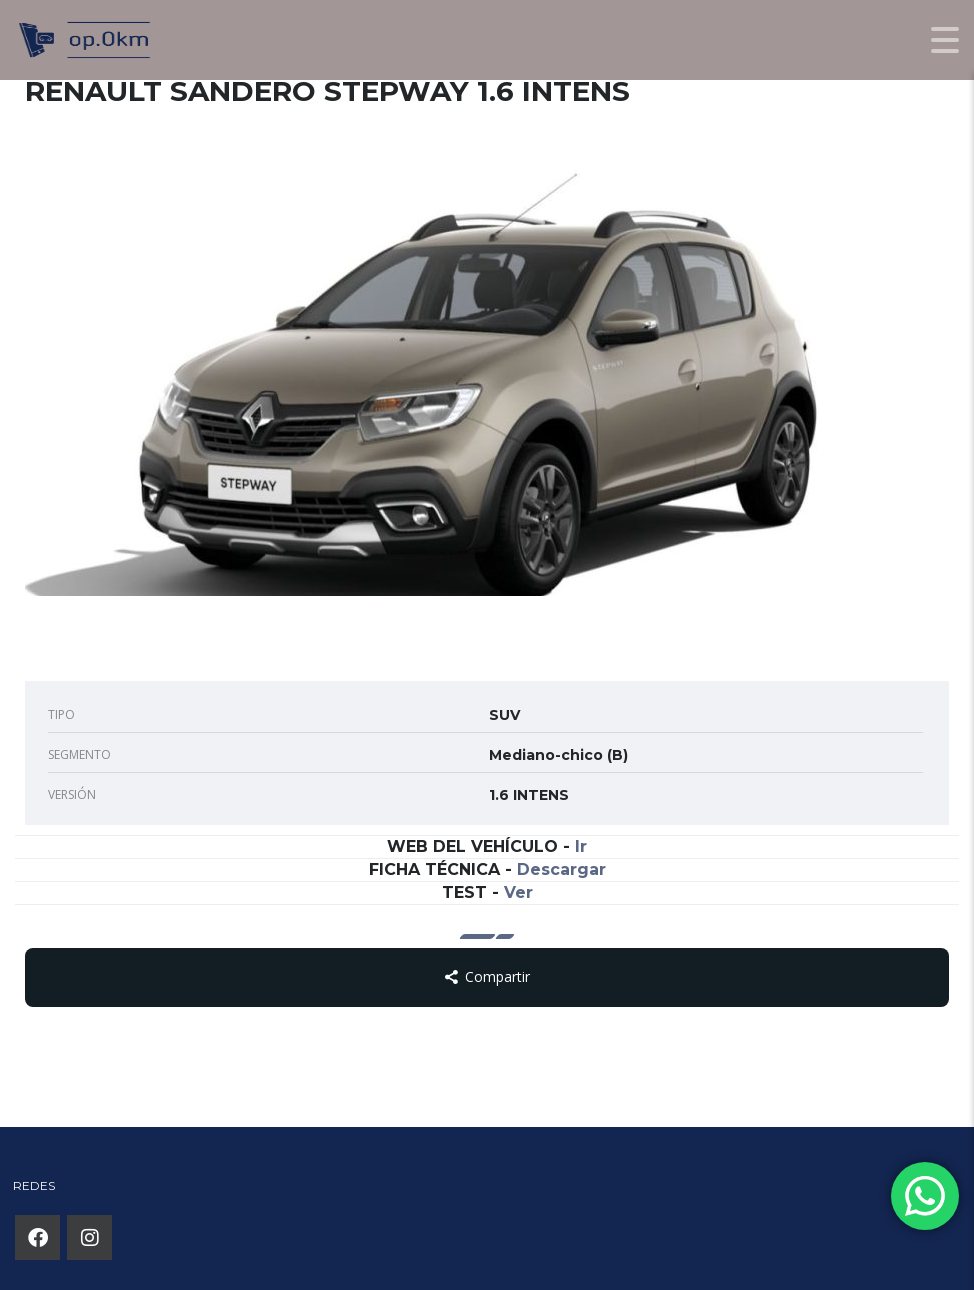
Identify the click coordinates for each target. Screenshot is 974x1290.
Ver (518, 892)
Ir (581, 846)
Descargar (561, 869)
